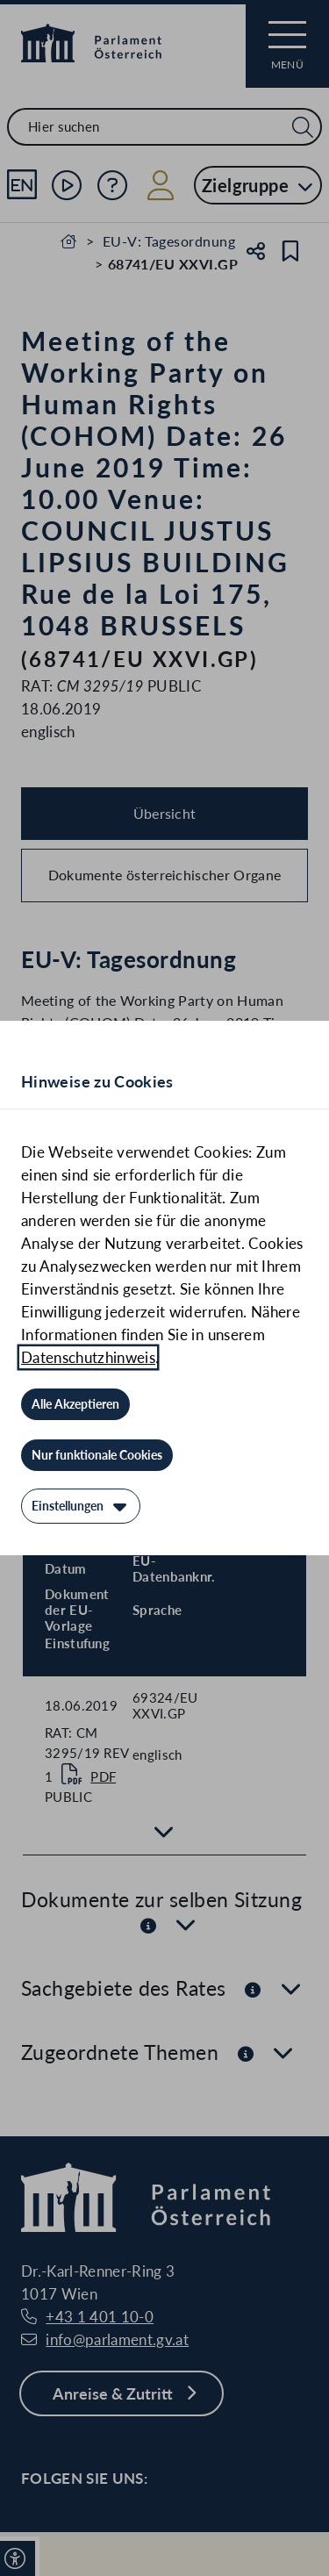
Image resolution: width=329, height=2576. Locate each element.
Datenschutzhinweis (88, 1357)
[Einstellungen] (80, 1506)
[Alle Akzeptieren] (75, 1404)
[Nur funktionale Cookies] (97, 1455)
